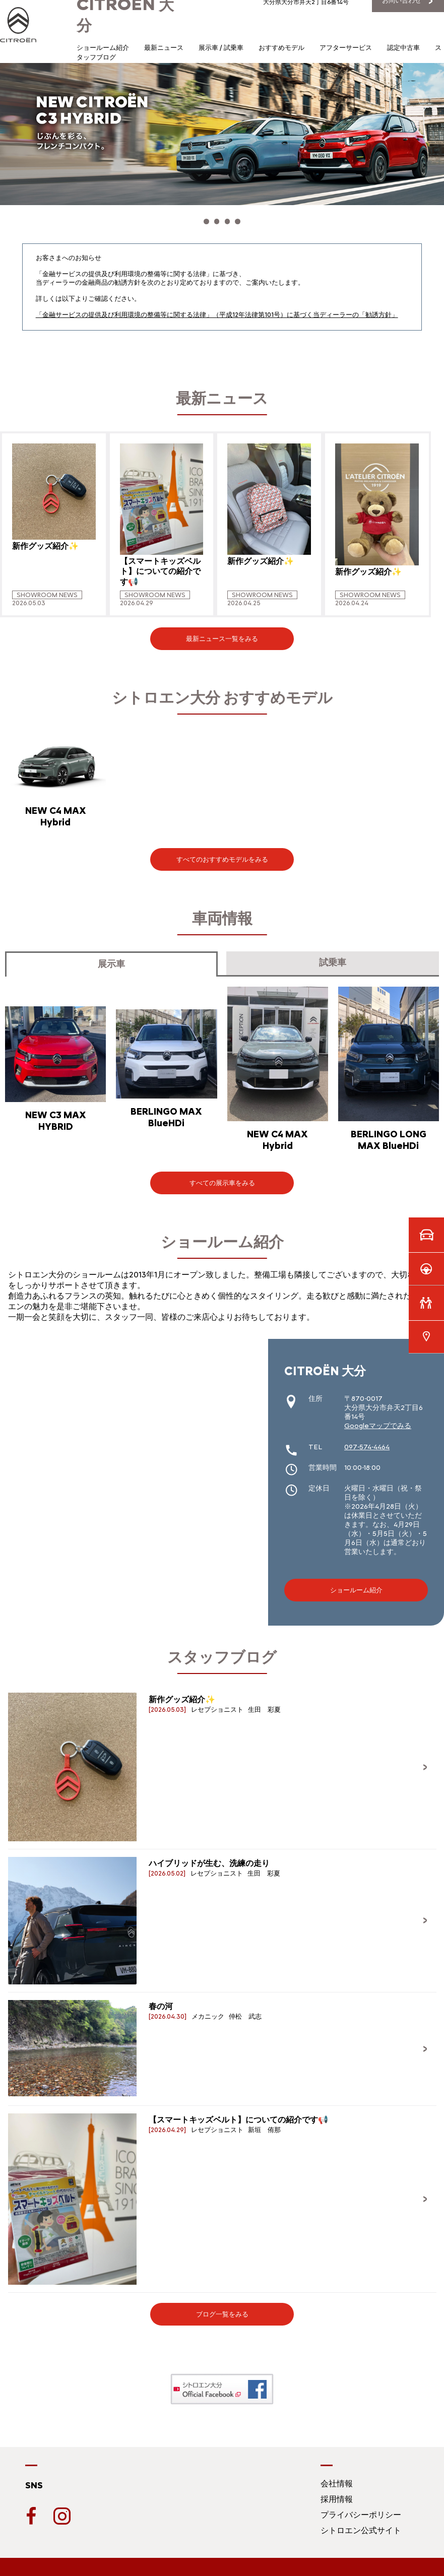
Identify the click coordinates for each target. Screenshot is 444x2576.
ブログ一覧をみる (222, 2308)
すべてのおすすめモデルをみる (222, 854)
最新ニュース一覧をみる (222, 633)
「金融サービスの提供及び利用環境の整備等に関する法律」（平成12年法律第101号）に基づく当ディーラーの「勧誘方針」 (217, 309)
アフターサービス (346, 47)
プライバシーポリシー (361, 2509)
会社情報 (337, 2478)
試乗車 (332, 957)
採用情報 (337, 2493)
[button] (195, 219)
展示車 (111, 958)
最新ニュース (163, 47)
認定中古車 (403, 47)
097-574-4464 (367, 1442)
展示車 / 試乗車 (221, 47)
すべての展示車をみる (222, 1178)
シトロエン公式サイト (361, 2525)
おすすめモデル (281, 47)
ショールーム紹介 (103, 47)
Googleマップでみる (377, 1420)
